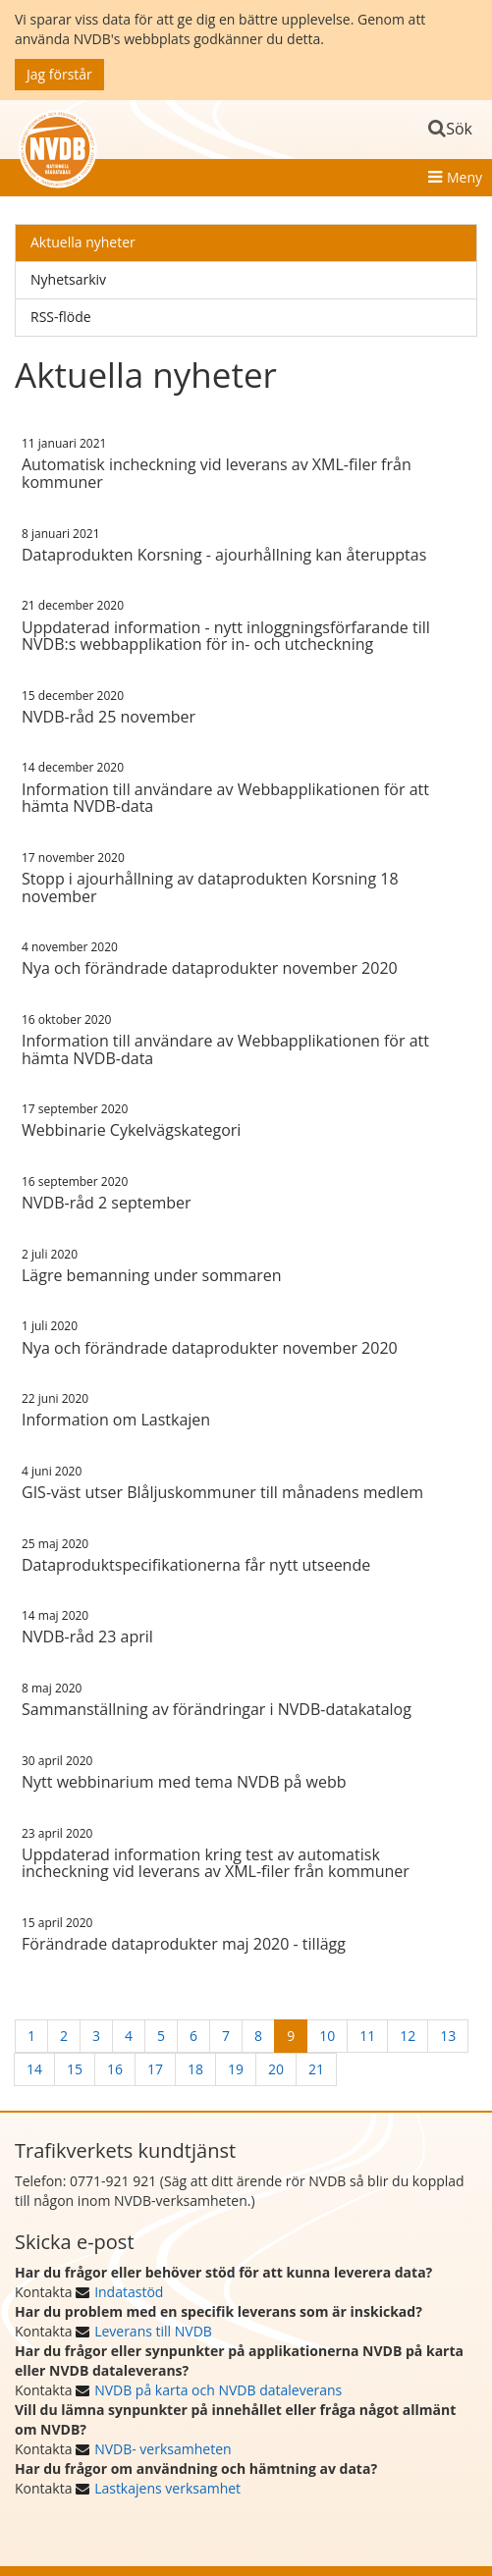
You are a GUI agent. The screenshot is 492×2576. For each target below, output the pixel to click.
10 (327, 2035)
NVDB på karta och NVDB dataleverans (218, 2390)
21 (316, 2069)
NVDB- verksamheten (162, 2449)
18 (195, 2069)
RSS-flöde (60, 316)
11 (367, 2035)
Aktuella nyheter (83, 242)
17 (155, 2069)
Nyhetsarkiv (68, 279)
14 (34, 2069)
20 (276, 2069)
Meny (464, 177)
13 (448, 2035)
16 (115, 2069)
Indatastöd (128, 2291)
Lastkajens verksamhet (167, 2488)
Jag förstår (59, 74)
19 (236, 2069)
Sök (459, 128)
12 (407, 2035)
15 (74, 2069)
